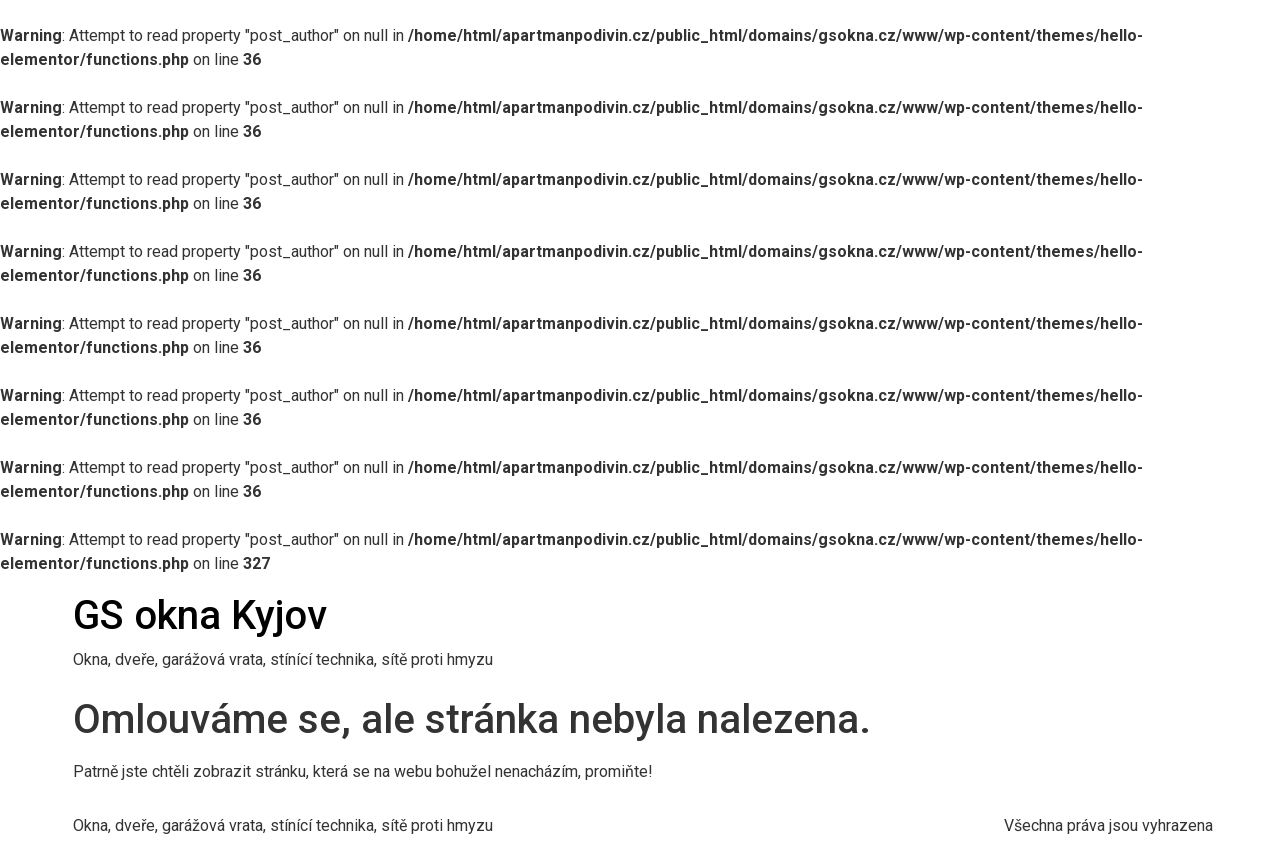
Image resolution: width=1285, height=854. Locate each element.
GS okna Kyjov (200, 615)
